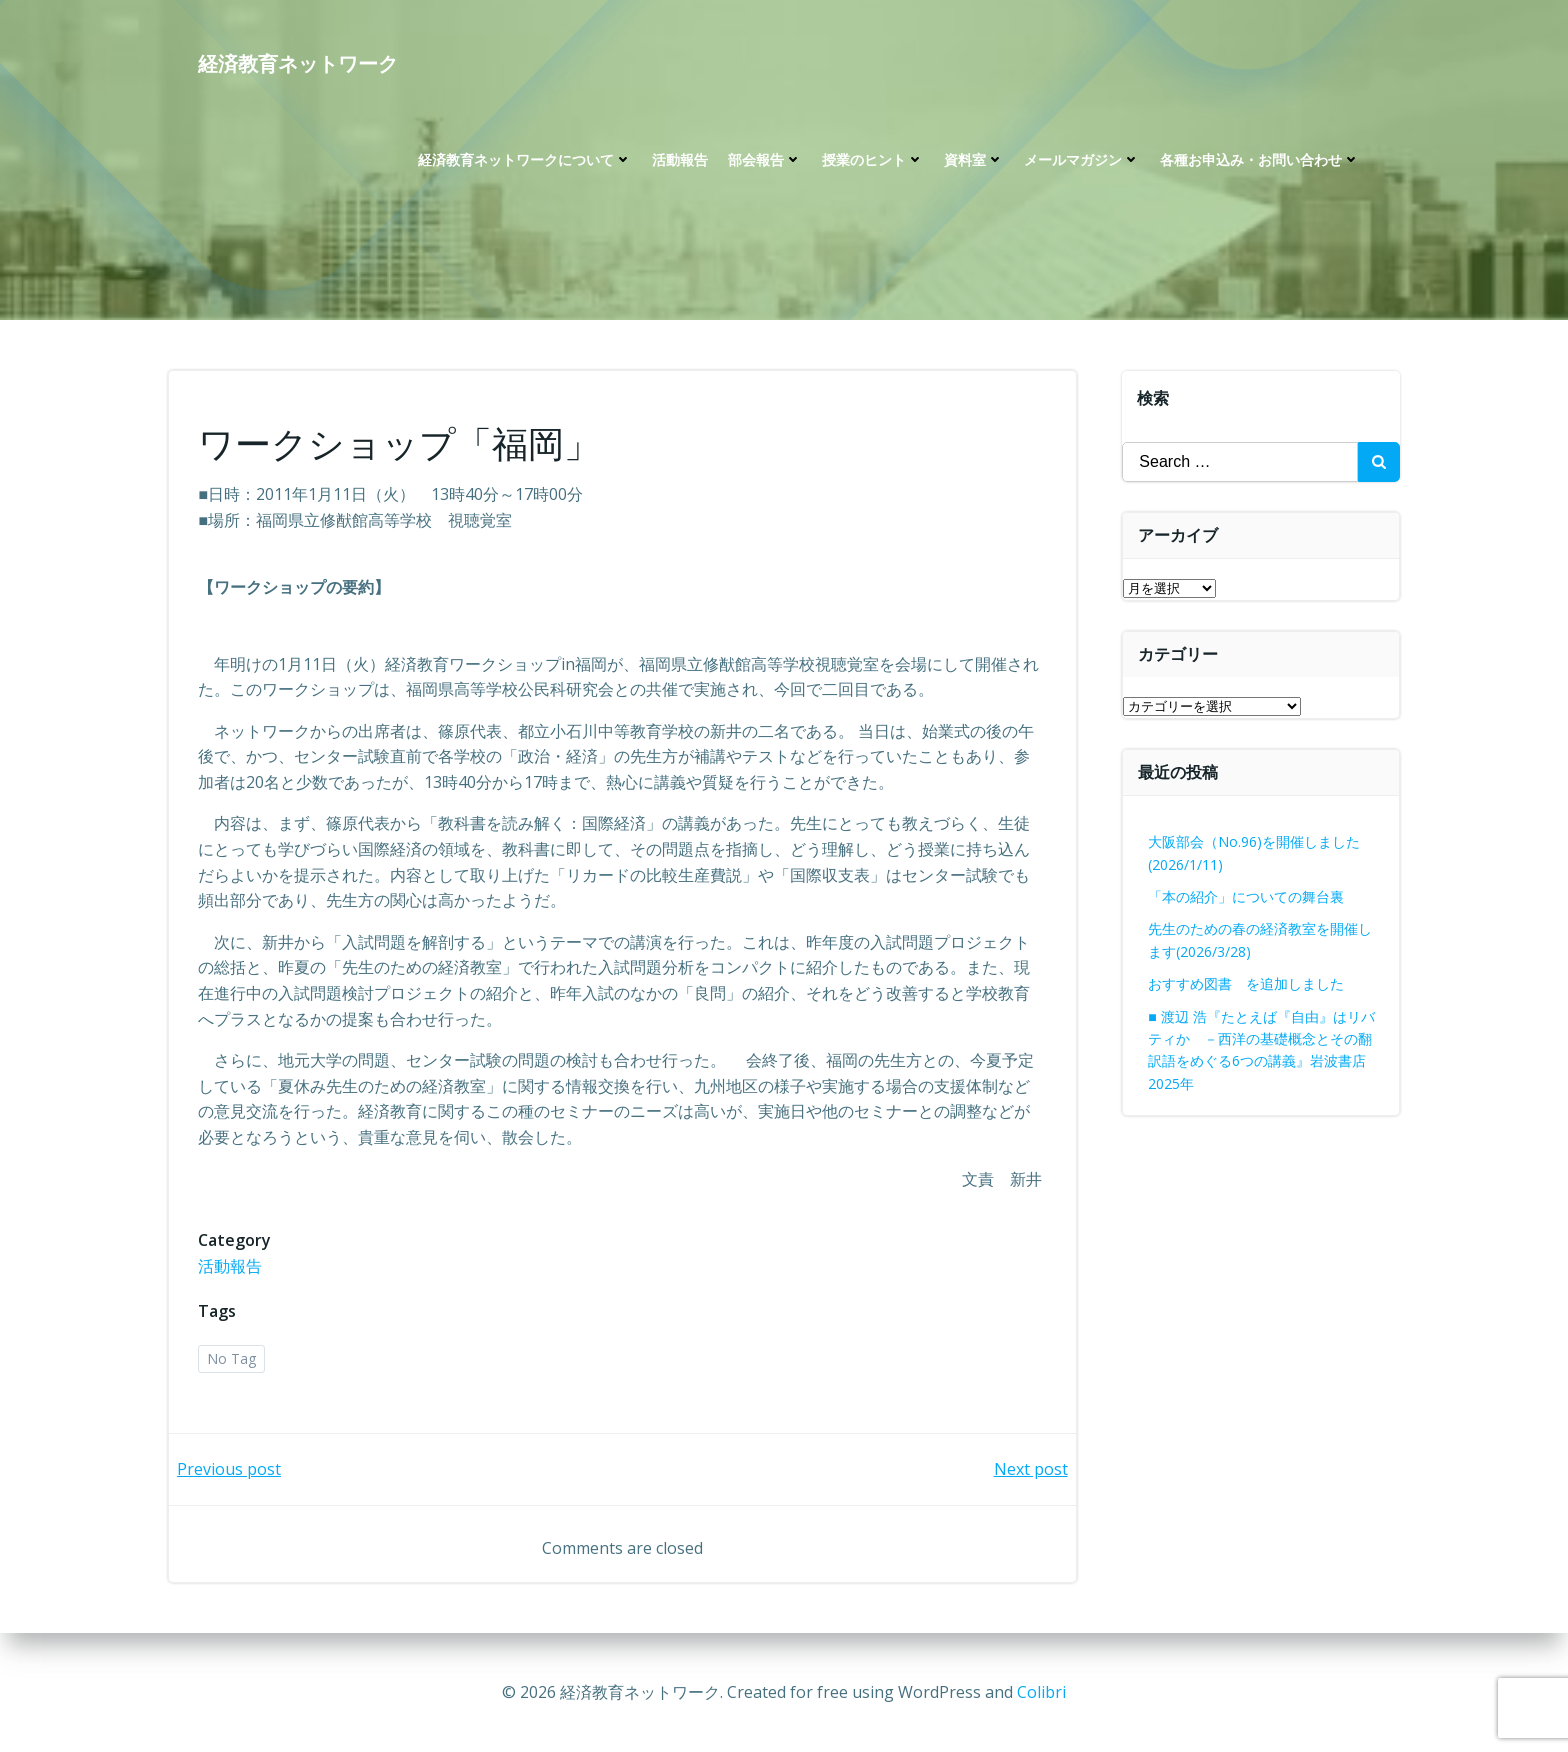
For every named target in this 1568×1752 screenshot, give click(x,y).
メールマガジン (1082, 160)
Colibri (1041, 1692)
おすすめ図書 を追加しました (1247, 983)
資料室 (974, 160)
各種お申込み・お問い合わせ (1260, 160)
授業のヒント (873, 160)
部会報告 (765, 160)
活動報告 (680, 160)
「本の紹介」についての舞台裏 (1247, 896)
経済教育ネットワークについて (525, 160)
